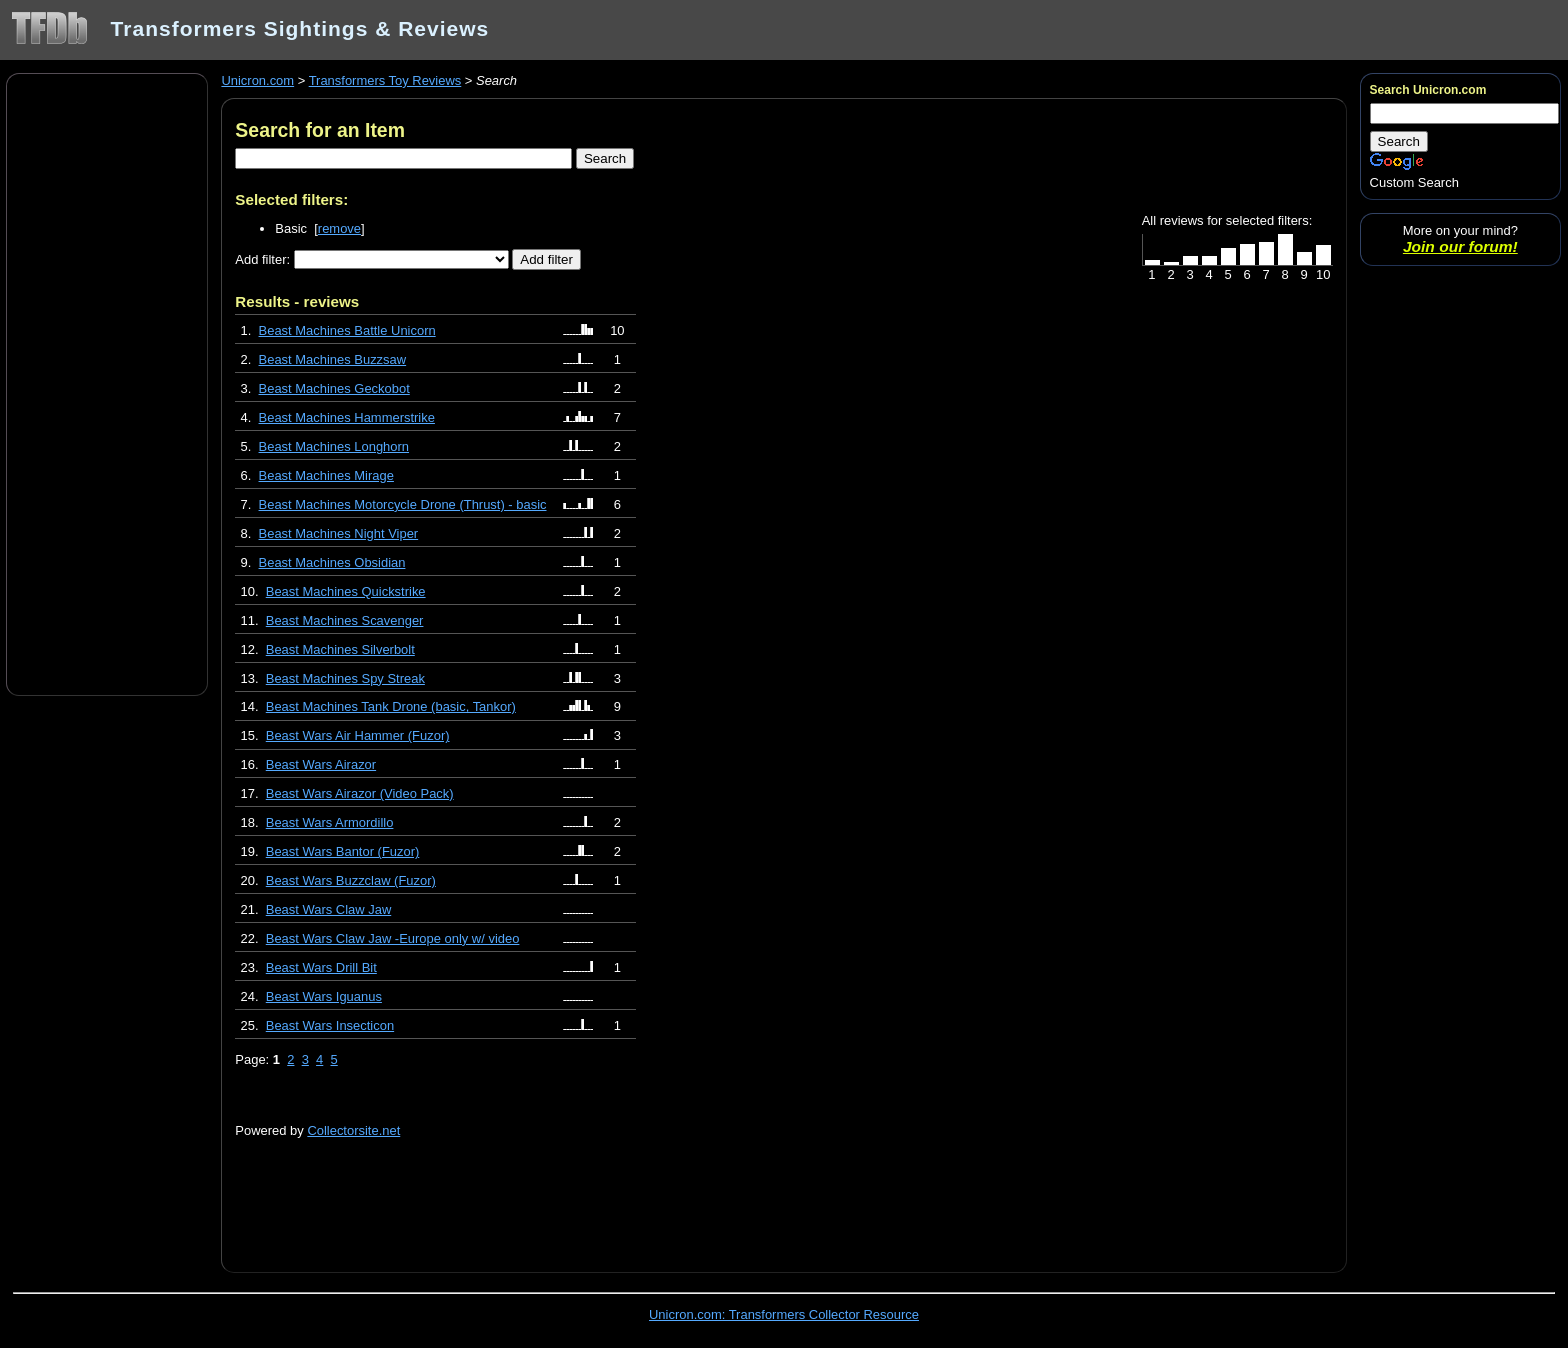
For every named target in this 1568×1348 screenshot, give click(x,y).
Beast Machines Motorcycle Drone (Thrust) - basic (403, 504)
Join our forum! (1460, 246)
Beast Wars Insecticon (330, 1025)
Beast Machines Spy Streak (345, 678)
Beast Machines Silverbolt (340, 649)
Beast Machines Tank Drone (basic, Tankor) (391, 706)
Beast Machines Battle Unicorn (347, 330)
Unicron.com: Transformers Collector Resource (784, 1314)
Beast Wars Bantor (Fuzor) (343, 851)
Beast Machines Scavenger (345, 620)
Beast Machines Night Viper (339, 533)
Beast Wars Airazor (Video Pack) (360, 793)
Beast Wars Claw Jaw (328, 909)
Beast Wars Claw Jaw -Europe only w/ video (393, 938)
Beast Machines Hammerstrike (347, 417)
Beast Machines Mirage (326, 475)
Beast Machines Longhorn (334, 446)
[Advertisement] (107, 383)
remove (339, 228)
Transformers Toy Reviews (385, 80)
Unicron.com (257, 80)
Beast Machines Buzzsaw (333, 359)
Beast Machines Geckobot (334, 388)
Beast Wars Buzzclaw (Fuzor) (351, 880)
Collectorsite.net (353, 1130)
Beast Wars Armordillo (330, 822)
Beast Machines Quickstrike (346, 591)
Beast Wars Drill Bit (321, 967)
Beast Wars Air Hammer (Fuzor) (358, 735)
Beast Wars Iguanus (324, 996)
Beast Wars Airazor (321, 764)
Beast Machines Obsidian (332, 562)
